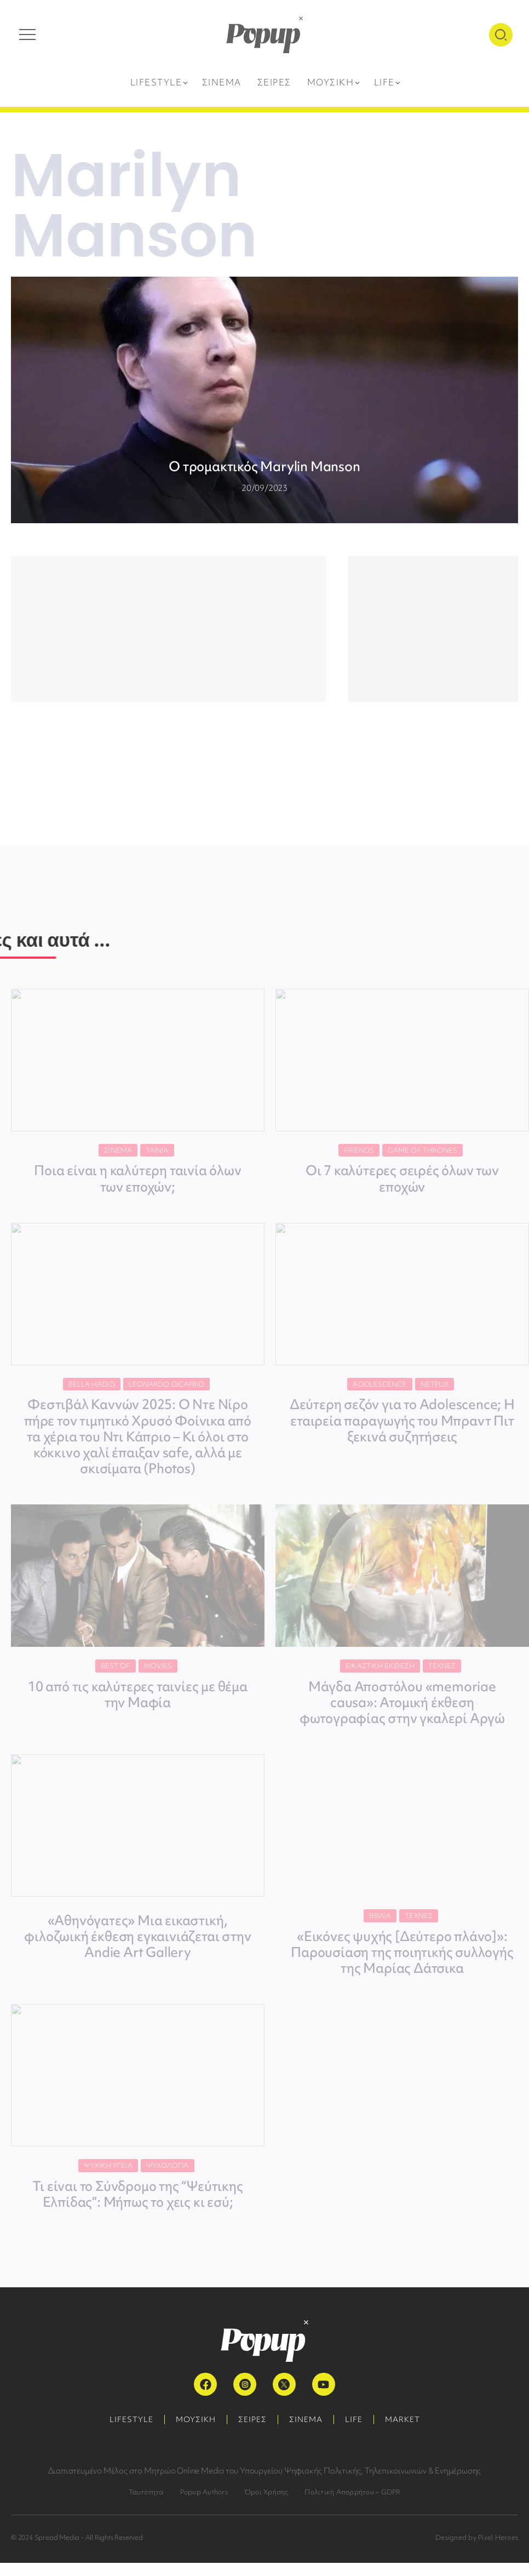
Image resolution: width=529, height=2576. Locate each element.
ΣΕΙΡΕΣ (252, 2419)
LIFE (354, 2419)
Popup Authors (204, 2492)
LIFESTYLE (131, 2419)
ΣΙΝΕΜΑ (306, 2419)
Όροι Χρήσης (266, 2492)
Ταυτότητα (146, 2492)
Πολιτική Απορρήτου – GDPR (352, 2492)
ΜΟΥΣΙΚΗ (196, 2419)
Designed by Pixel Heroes (476, 2537)
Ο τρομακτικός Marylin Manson (264, 466)
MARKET (402, 2419)
